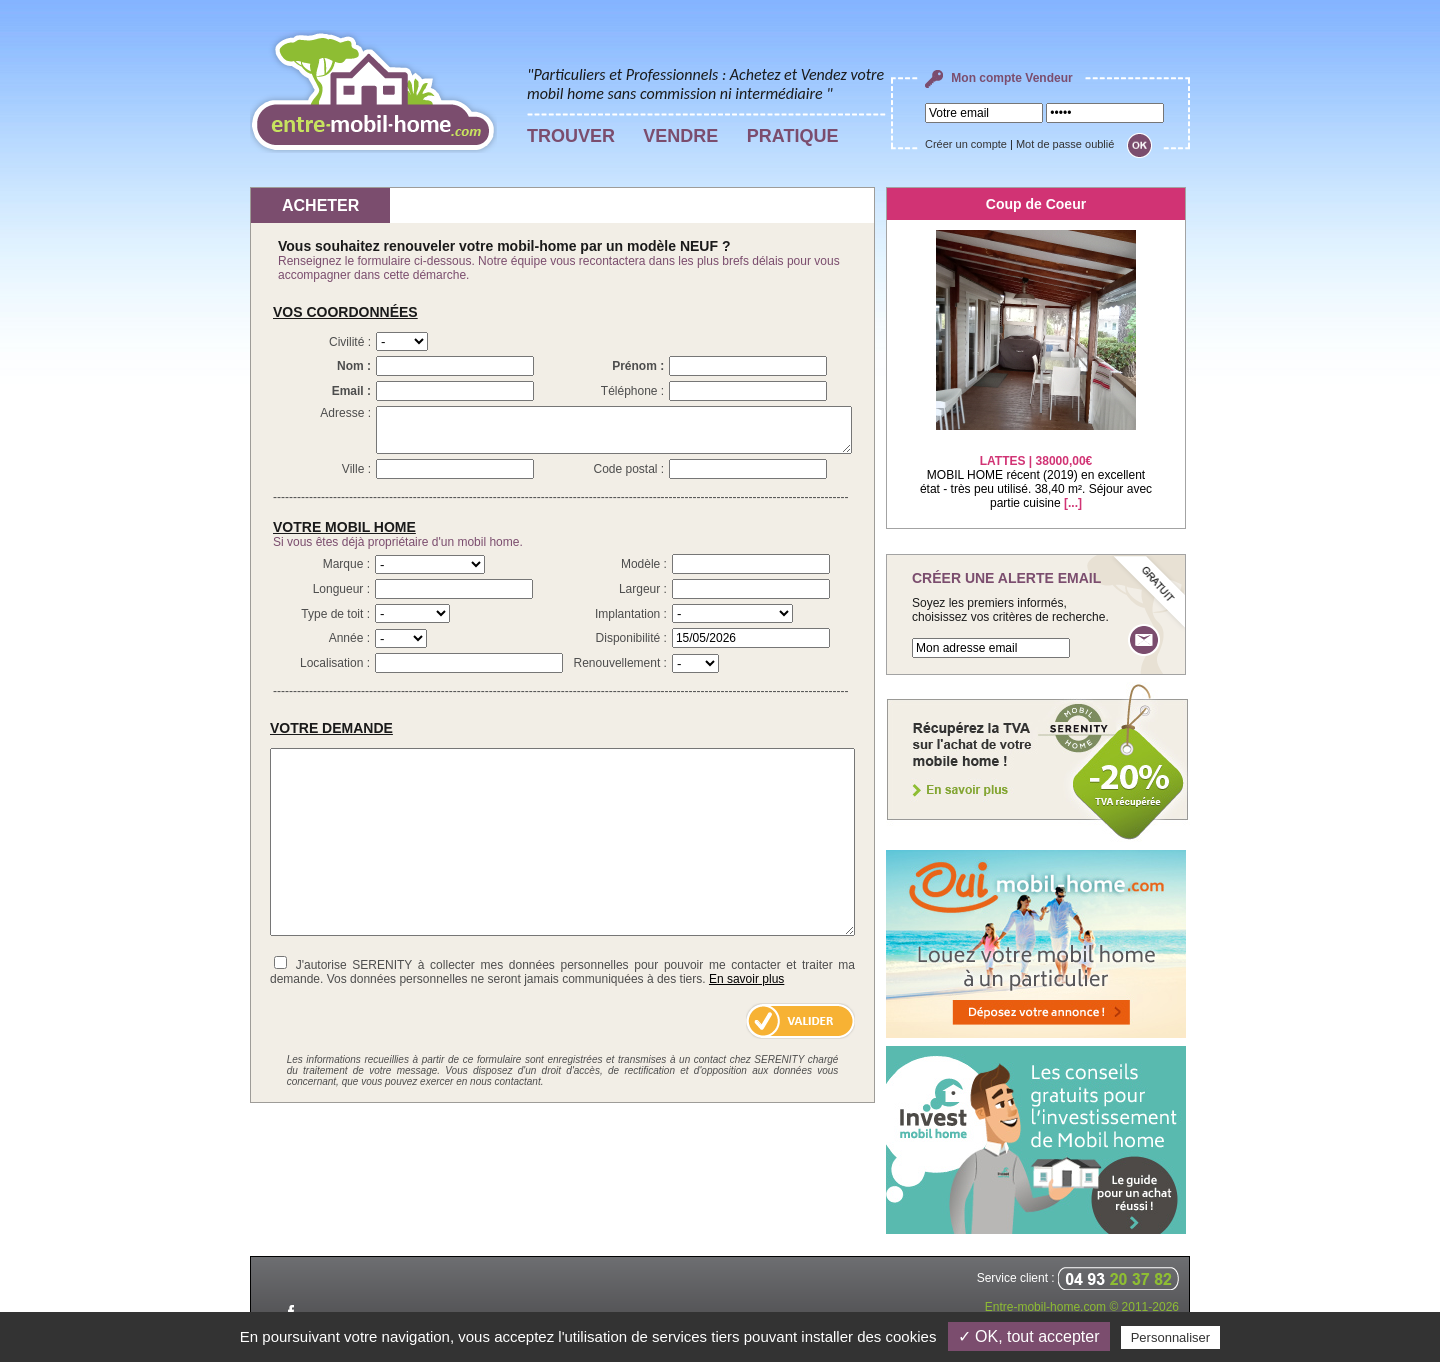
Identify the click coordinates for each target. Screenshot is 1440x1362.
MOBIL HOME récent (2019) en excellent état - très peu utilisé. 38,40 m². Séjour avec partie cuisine (1036, 469)
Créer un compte (966, 144)
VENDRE (680, 136)
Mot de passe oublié (1065, 144)
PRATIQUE (793, 136)
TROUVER (571, 136)
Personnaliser (1171, 1337)
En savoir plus (746, 979)
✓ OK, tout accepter (1029, 1336)
